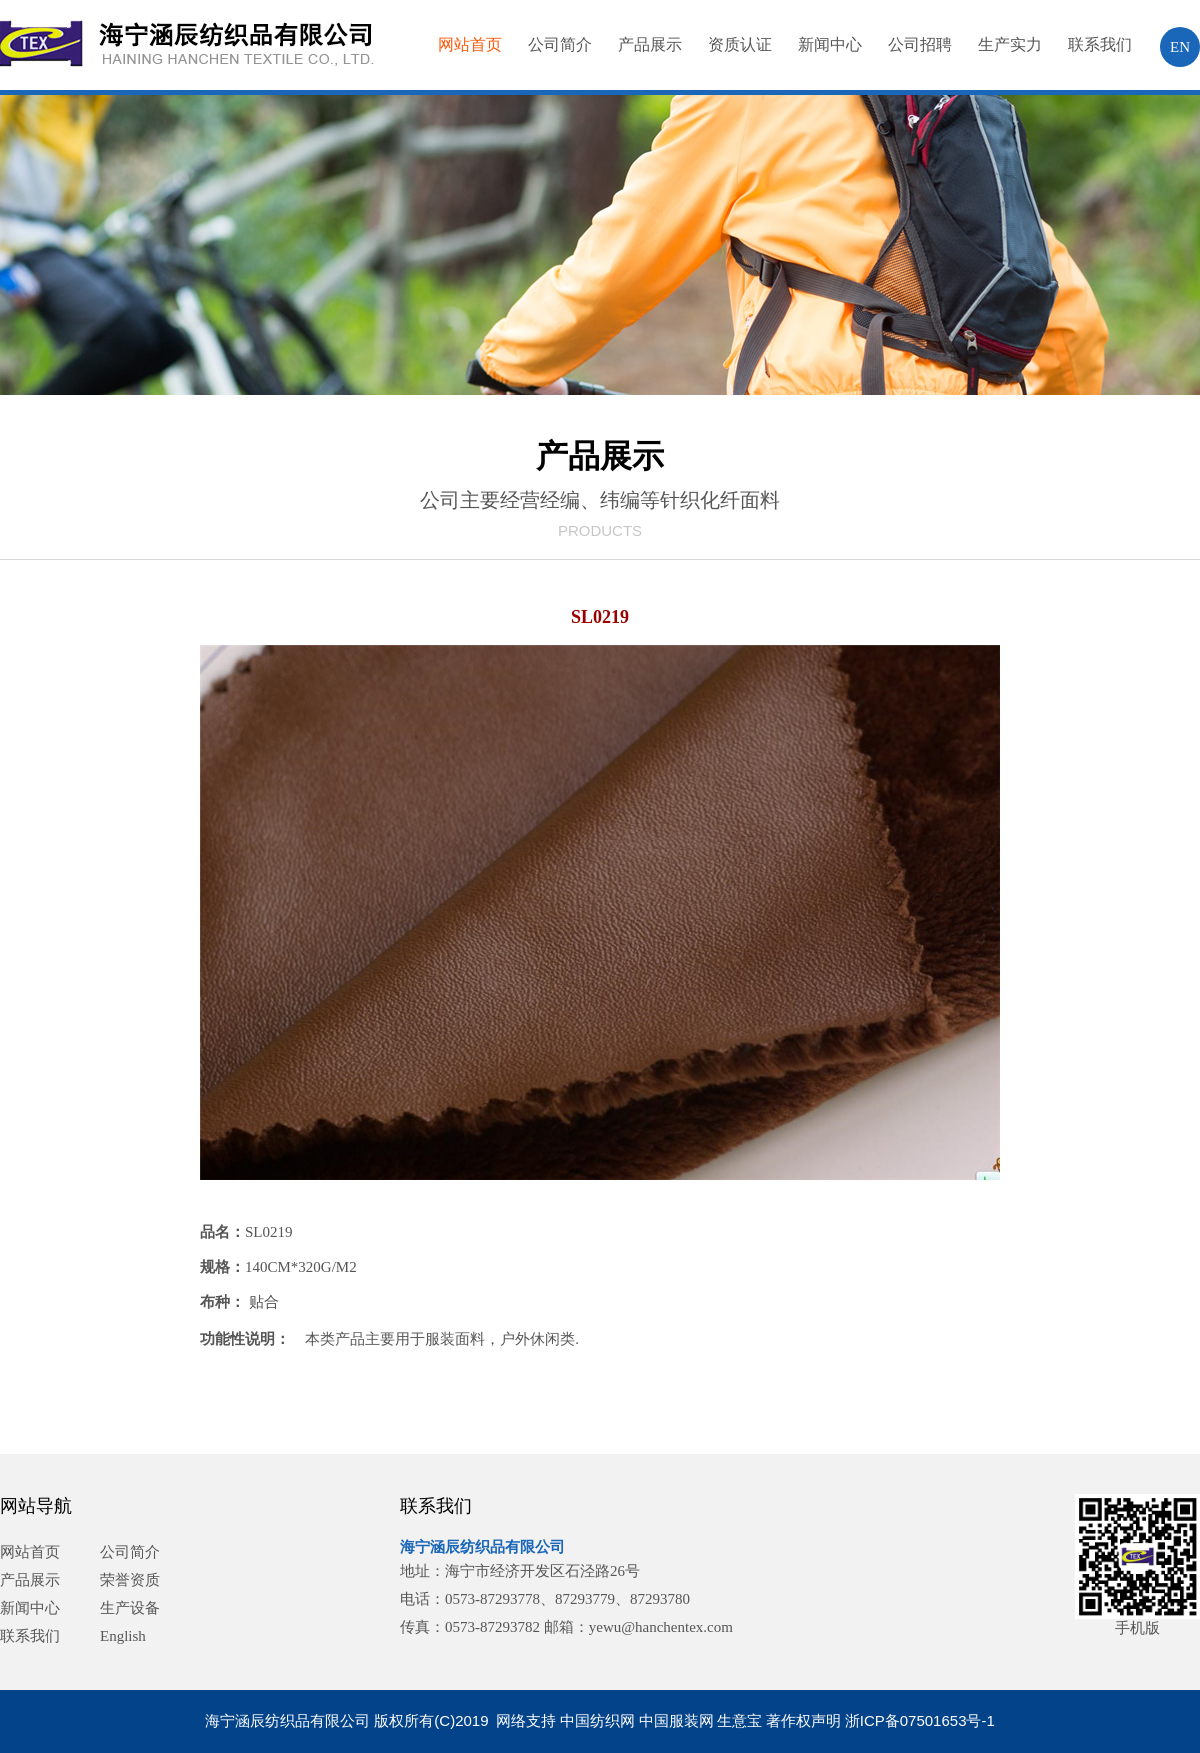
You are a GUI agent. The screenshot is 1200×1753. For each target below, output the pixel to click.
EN (1180, 47)
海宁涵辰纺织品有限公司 (482, 1547)
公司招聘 (920, 44)
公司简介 (560, 44)
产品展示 (650, 44)
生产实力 (1010, 44)
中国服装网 (676, 1720)
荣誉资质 (130, 1580)
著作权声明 (803, 1720)
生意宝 (739, 1720)
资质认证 (740, 44)
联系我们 (1100, 44)
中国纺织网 (597, 1720)
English (123, 1636)
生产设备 (130, 1608)
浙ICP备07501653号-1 (920, 1720)
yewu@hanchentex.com (661, 1627)
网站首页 (470, 44)
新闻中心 (830, 44)
